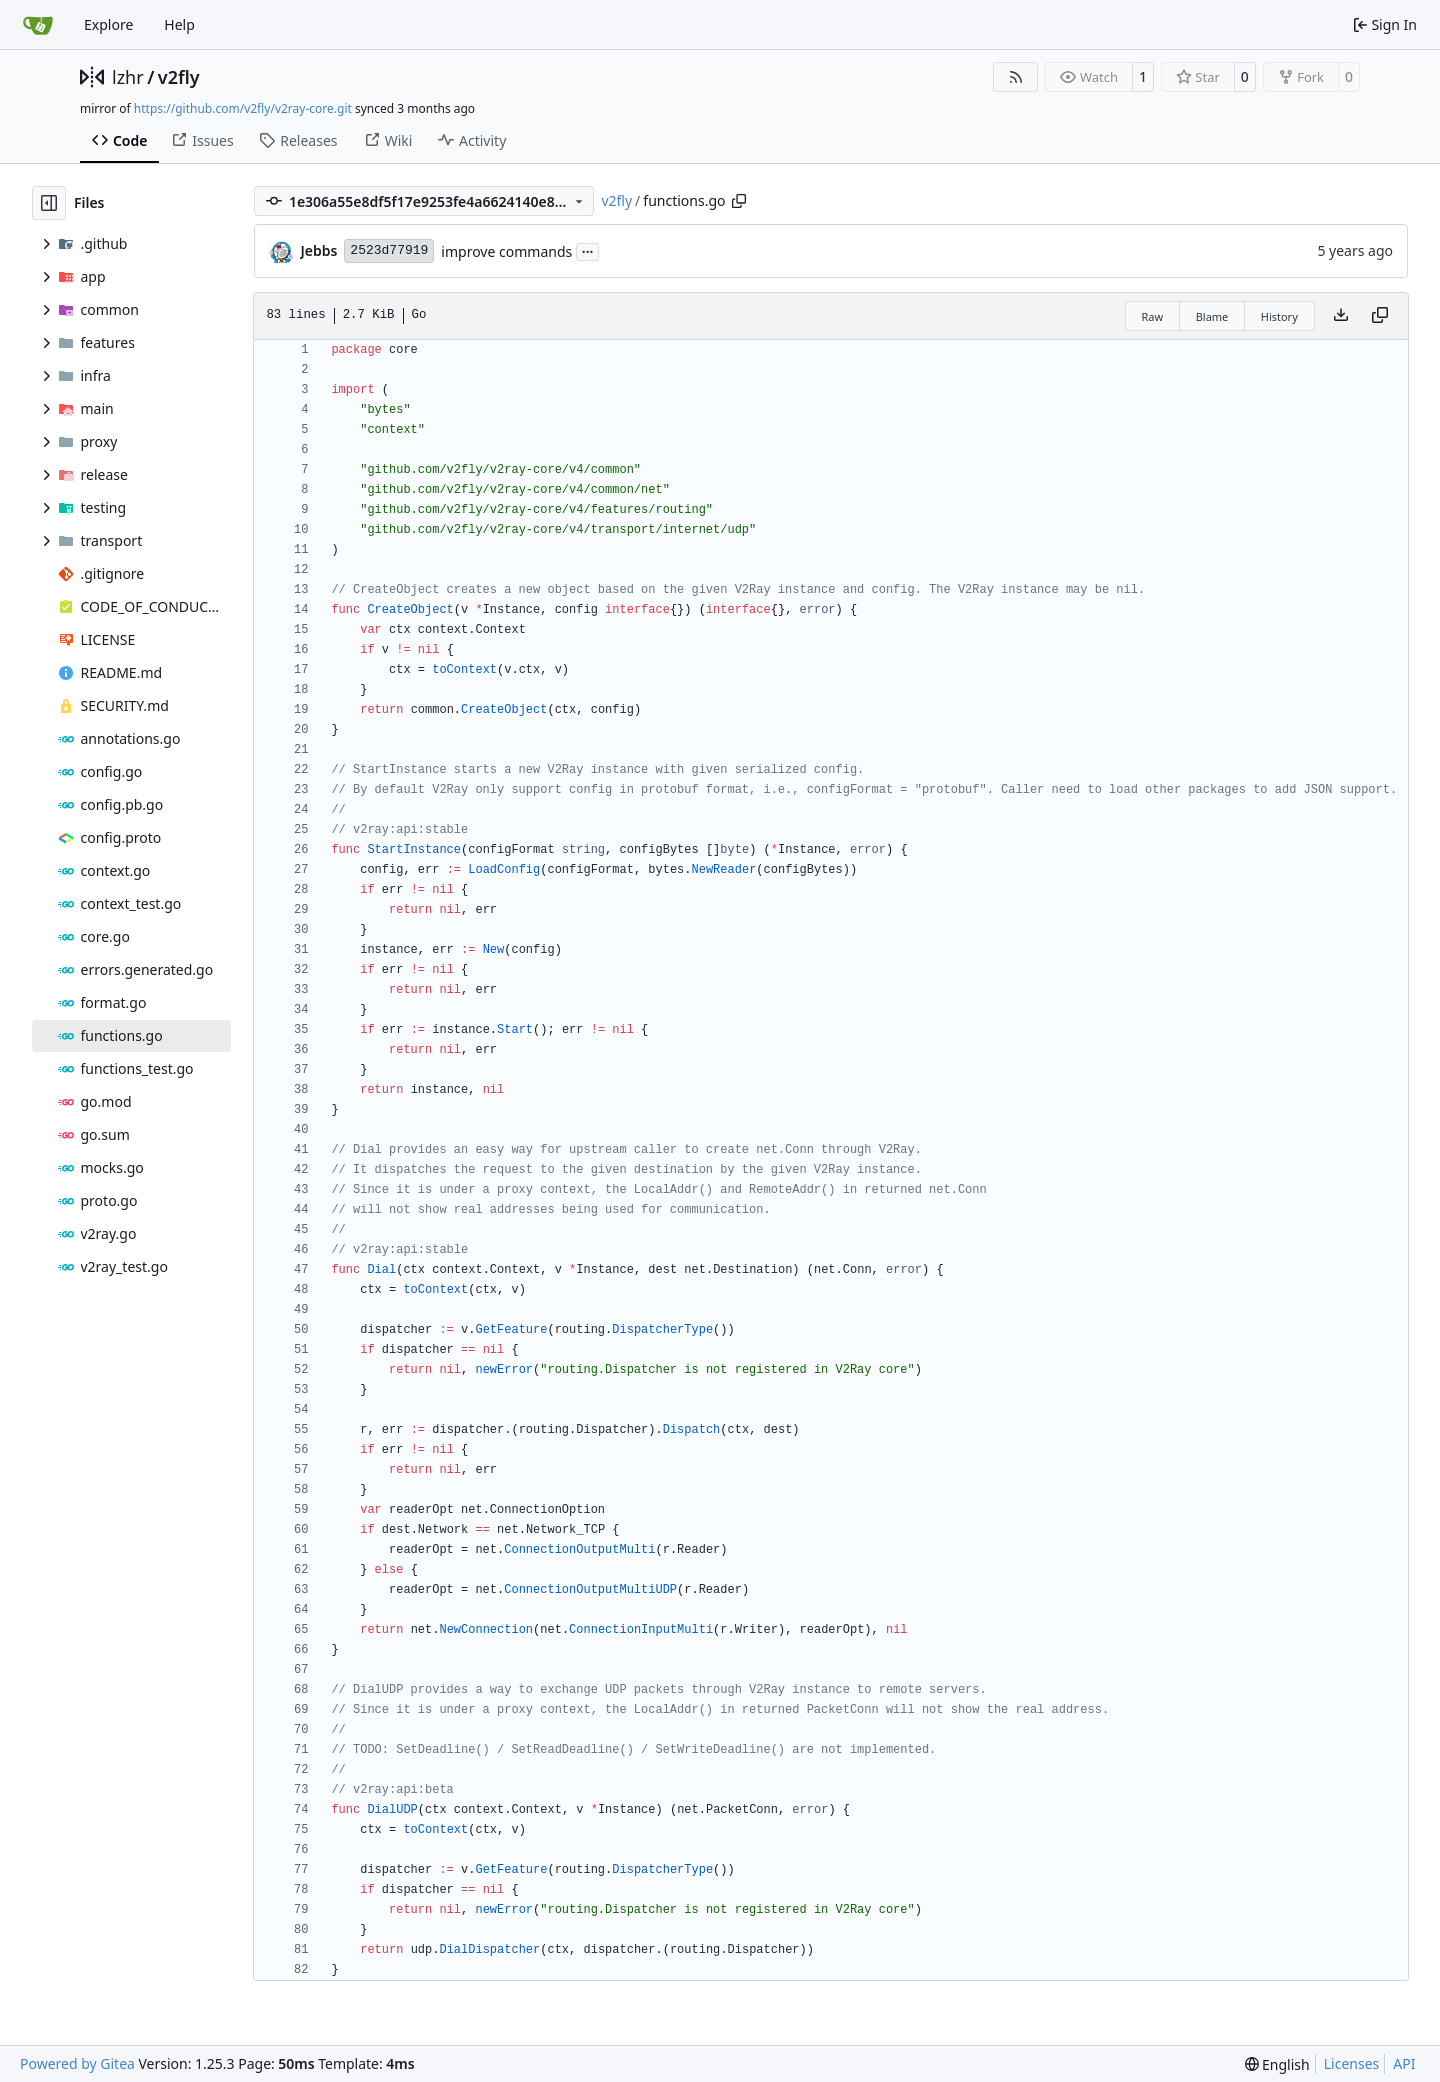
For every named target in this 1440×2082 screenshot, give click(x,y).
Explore (108, 24)
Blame (1212, 316)
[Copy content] (1380, 316)
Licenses (1352, 2063)
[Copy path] (739, 201)
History (1279, 316)
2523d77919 (389, 250)
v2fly (179, 77)
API (1404, 2063)
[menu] (1277, 2064)
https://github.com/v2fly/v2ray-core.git (243, 108)
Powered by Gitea (77, 2063)
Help (179, 24)
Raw (1153, 316)
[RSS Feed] (1016, 77)
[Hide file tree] (49, 203)
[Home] (38, 25)
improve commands (506, 251)
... (588, 250)
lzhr (128, 77)
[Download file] (1341, 316)
